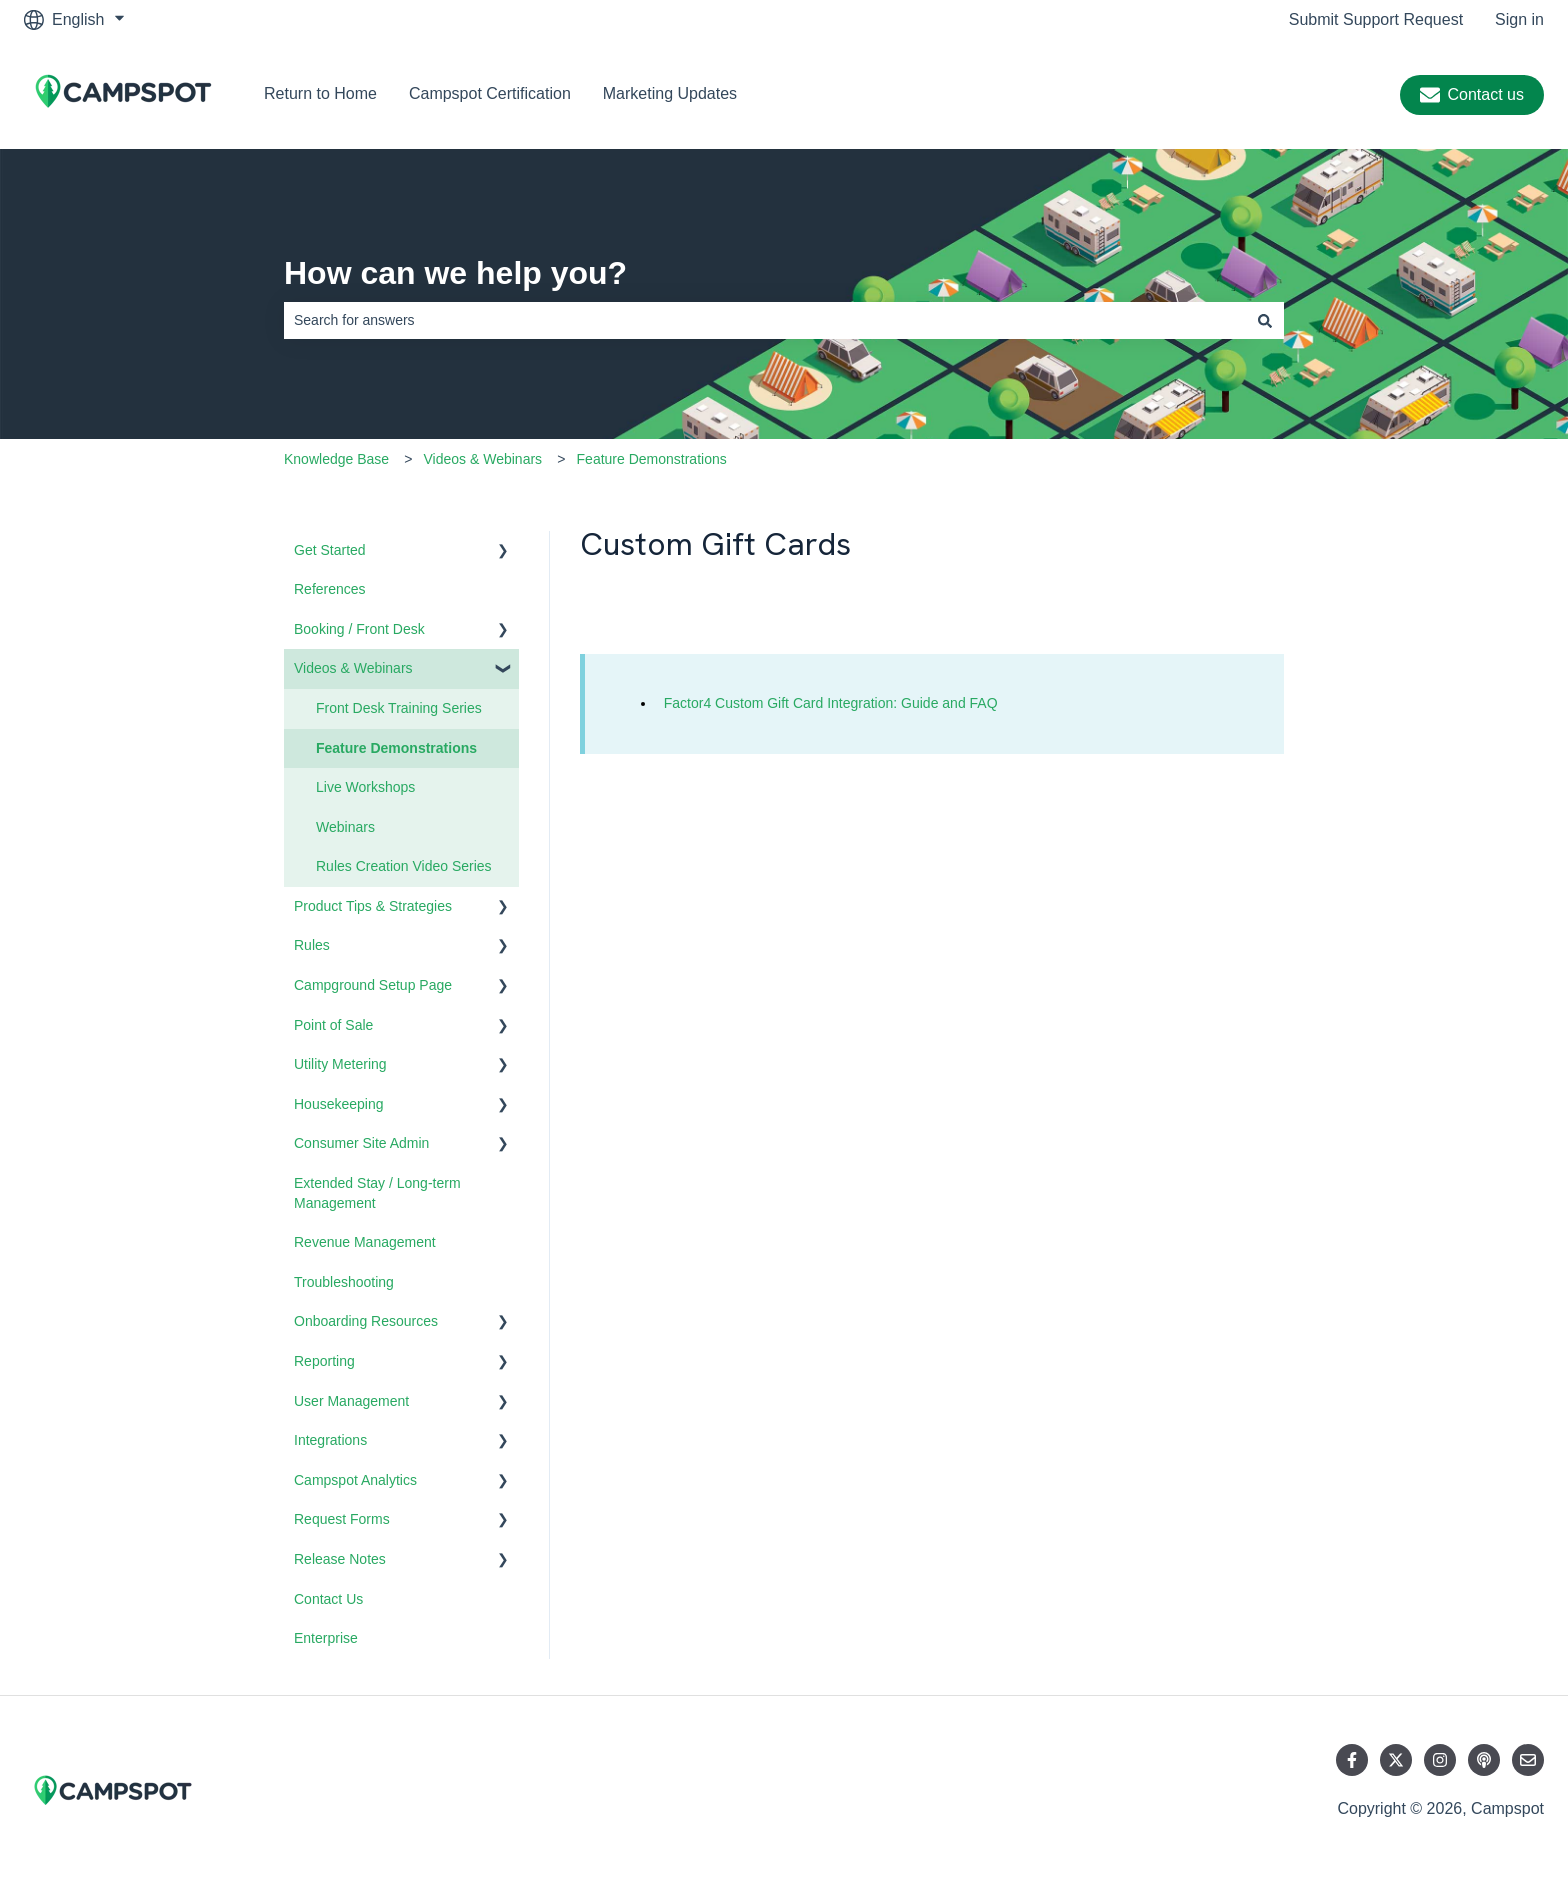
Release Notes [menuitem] (340, 1559)
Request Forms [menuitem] (342, 1519)
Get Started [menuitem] (330, 550)
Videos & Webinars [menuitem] (353, 668)
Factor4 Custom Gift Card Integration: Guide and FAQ (831, 703)
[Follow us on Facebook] (1352, 1760)
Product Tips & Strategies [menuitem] (373, 906)
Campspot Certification (490, 93)
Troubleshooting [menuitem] (344, 1282)
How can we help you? (455, 273)
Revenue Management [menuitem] (365, 1242)
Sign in (1519, 19)
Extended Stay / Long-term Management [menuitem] (377, 1193)
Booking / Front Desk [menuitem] (359, 629)
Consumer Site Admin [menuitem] (361, 1143)
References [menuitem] (330, 589)
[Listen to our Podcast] (1484, 1760)
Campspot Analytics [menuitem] (355, 1480)
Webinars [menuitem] (345, 827)
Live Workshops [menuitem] (365, 787)
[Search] (1265, 320)
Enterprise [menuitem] (326, 1638)
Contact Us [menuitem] (328, 1599)
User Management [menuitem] (351, 1401)
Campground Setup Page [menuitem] (373, 985)
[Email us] (1528, 1760)
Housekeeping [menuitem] (339, 1104)
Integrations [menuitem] (330, 1440)
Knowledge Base (336, 459)
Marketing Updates (670, 93)
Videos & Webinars (483, 459)
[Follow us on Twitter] (1396, 1760)
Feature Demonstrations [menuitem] (396, 748)
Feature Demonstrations (652, 459)
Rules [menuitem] (312, 945)
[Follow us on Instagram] (1440, 1760)
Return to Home (320, 93)
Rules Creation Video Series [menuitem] (404, 866)
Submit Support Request (1376, 19)
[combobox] (765, 320)
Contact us (1472, 95)
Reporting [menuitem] (324, 1361)
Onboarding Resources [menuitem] (366, 1321)
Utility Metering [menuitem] (340, 1064)
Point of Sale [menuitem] (333, 1025)
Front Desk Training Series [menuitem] (399, 708)
